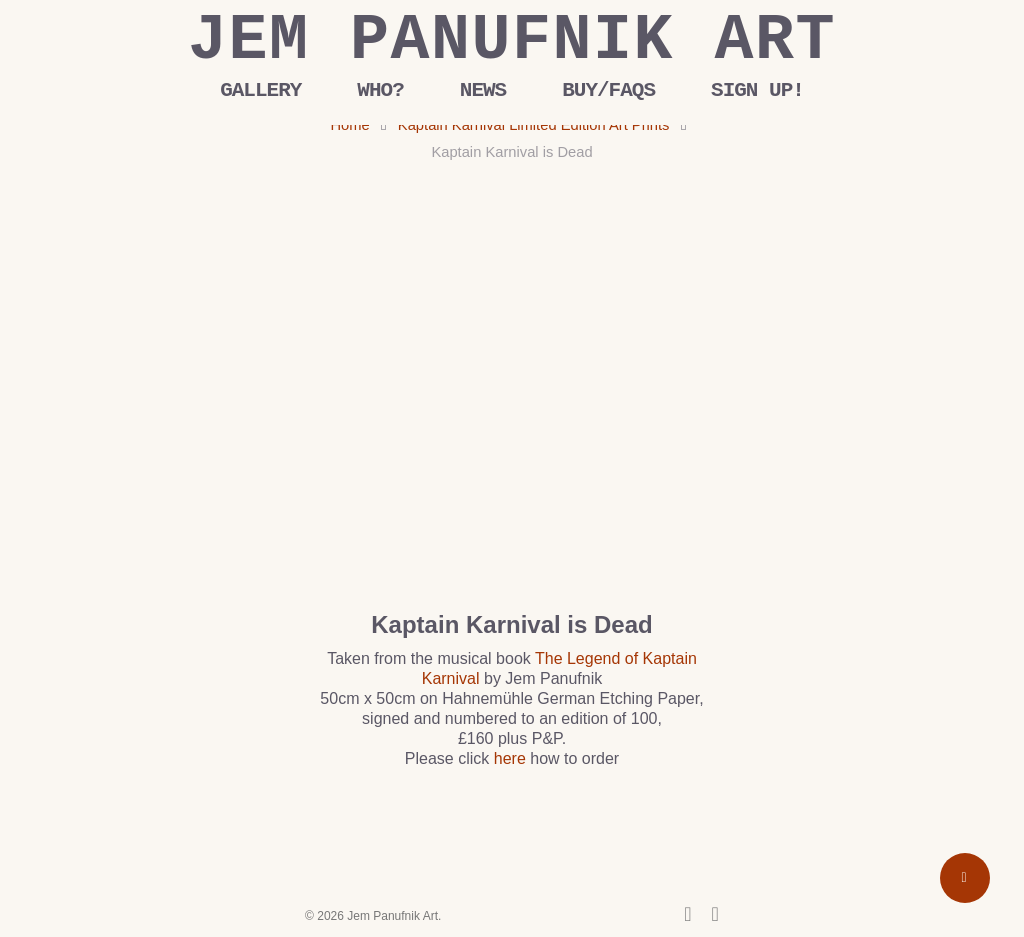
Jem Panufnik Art (512, 41)
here (510, 758)
